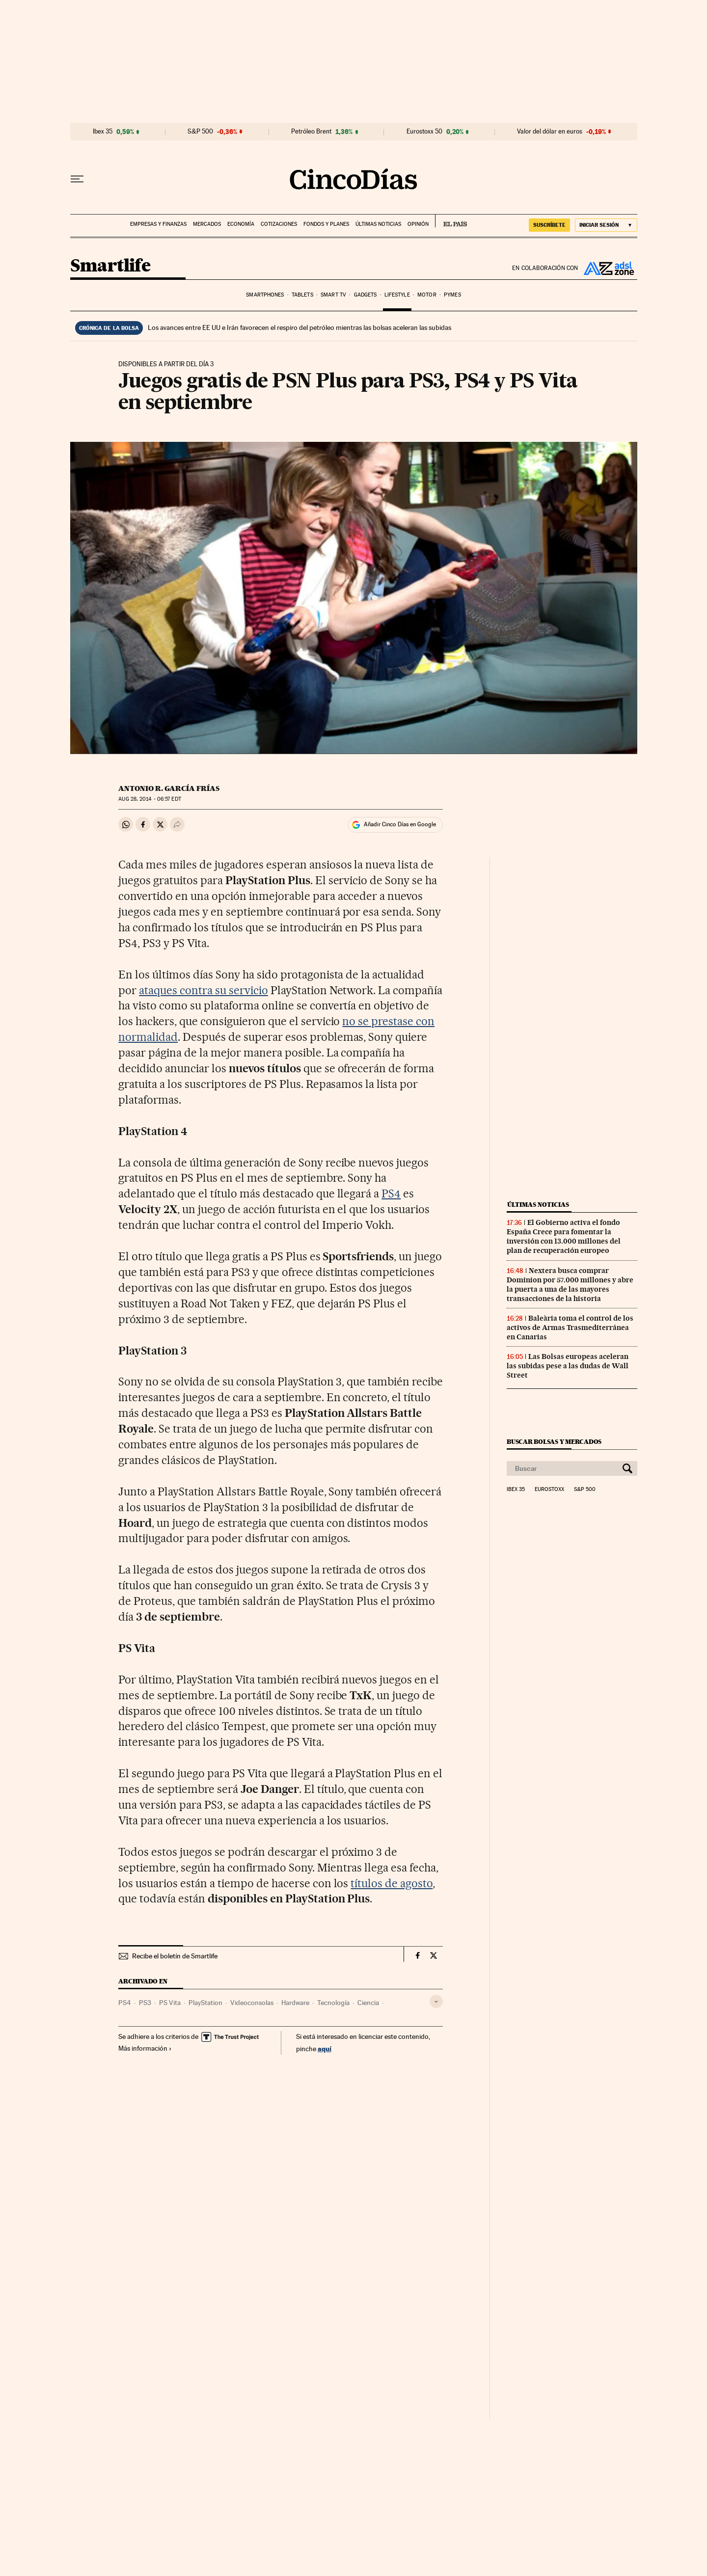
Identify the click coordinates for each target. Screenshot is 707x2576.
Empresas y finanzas (158, 224)
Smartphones (265, 295)
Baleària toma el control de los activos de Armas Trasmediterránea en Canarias (570, 1327)
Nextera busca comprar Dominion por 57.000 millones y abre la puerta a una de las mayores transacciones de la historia (570, 1284)
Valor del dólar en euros (549, 131)
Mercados (207, 224)
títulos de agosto (392, 1883)
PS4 (391, 1193)
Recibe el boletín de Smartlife (175, 1956)
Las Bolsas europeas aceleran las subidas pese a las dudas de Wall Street (567, 1366)
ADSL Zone (607, 268)
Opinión (418, 224)
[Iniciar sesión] (606, 225)
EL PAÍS (451, 221)
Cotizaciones (279, 224)
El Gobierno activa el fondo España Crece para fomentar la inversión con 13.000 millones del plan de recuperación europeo (564, 1236)
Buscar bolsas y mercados (554, 1441)
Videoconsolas (251, 2003)
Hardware (295, 2003)
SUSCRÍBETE (549, 224)
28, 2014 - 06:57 (149, 799)
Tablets (302, 295)
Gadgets (365, 295)
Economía (240, 224)
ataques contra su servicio (203, 990)
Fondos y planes (326, 224)
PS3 (145, 2003)
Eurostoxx (549, 1489)
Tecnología (333, 2003)
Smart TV (333, 295)
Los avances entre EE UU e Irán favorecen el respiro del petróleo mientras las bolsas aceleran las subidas (299, 327)
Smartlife (110, 266)
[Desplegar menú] (77, 179)
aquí (324, 2048)
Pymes (452, 295)
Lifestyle (397, 295)
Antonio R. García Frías (168, 788)
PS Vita (170, 2003)
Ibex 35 (102, 131)
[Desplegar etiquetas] (436, 2001)
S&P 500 (200, 131)
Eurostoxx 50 (424, 131)
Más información (145, 2048)
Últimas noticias (378, 224)
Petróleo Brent (311, 131)
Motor (426, 295)
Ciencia (368, 2003)
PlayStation (205, 2003)
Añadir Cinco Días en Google (400, 824)
